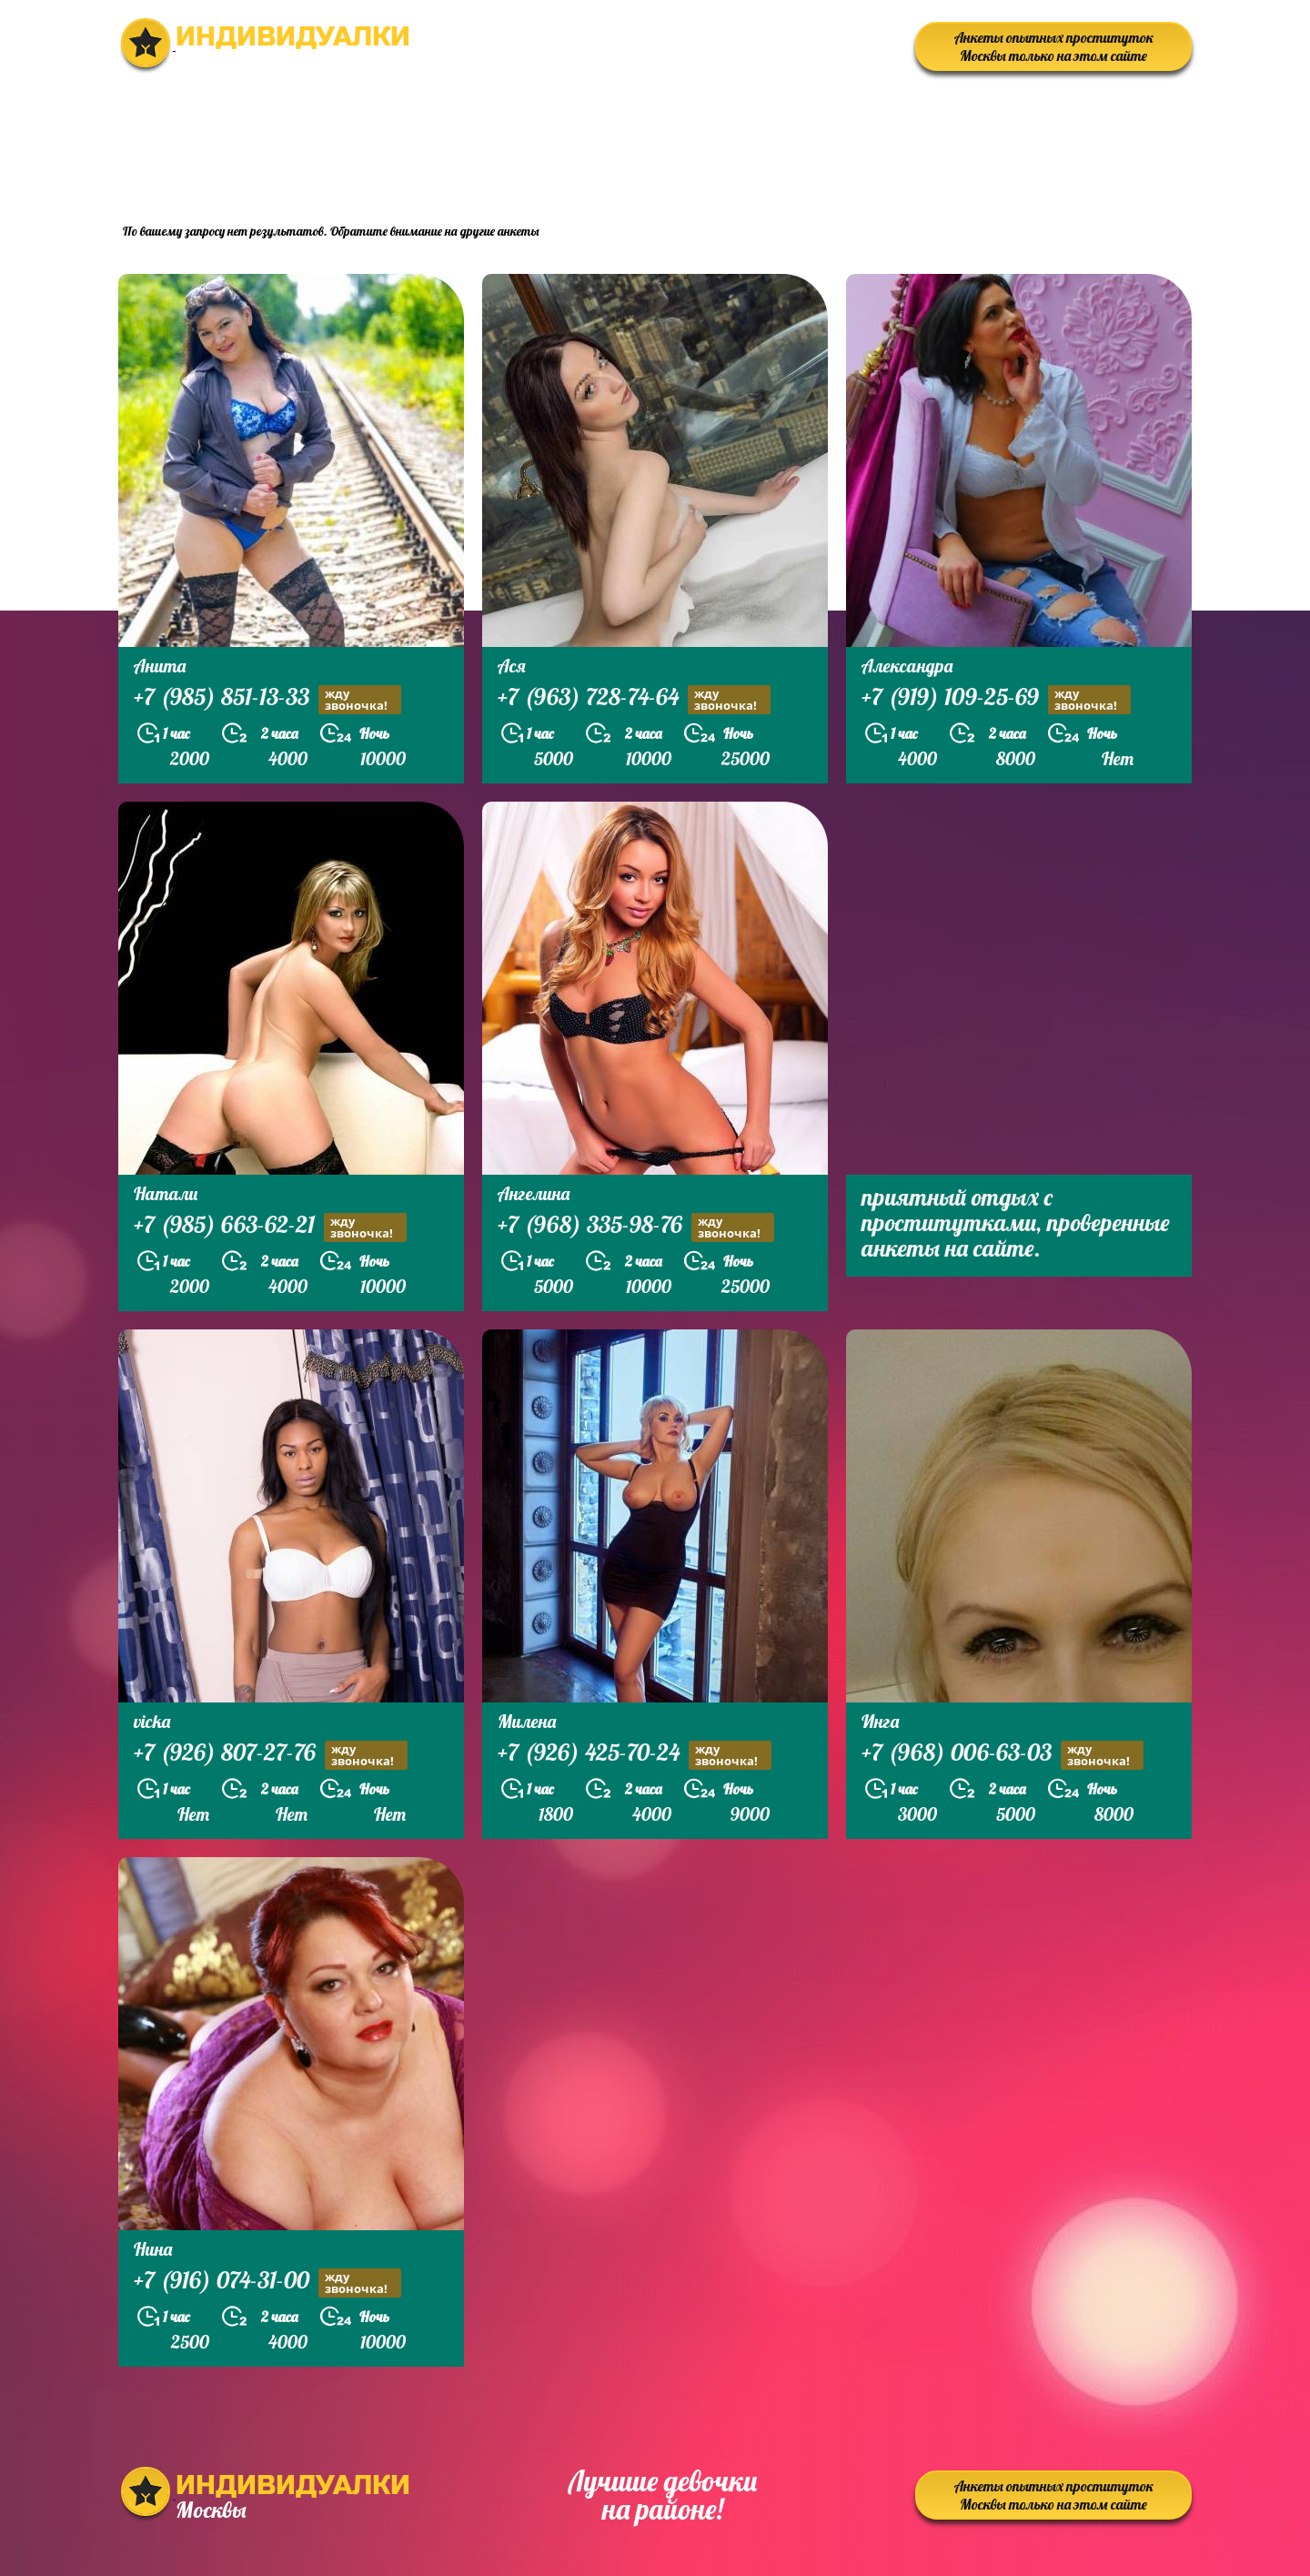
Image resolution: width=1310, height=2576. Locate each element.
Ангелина (533, 1193)
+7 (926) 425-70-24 (634, 1755)
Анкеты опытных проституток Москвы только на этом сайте (1054, 46)
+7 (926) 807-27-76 (271, 1755)
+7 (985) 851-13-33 (267, 699)
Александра (907, 665)
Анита (160, 665)
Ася (512, 665)
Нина (153, 2249)
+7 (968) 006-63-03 (1003, 1755)
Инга (880, 1721)
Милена (527, 1721)
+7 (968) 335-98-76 (636, 1227)
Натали (165, 1193)
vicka (152, 1721)
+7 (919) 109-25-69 (996, 699)
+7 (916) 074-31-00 (267, 2283)
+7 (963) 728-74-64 (634, 699)
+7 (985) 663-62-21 (270, 1227)
